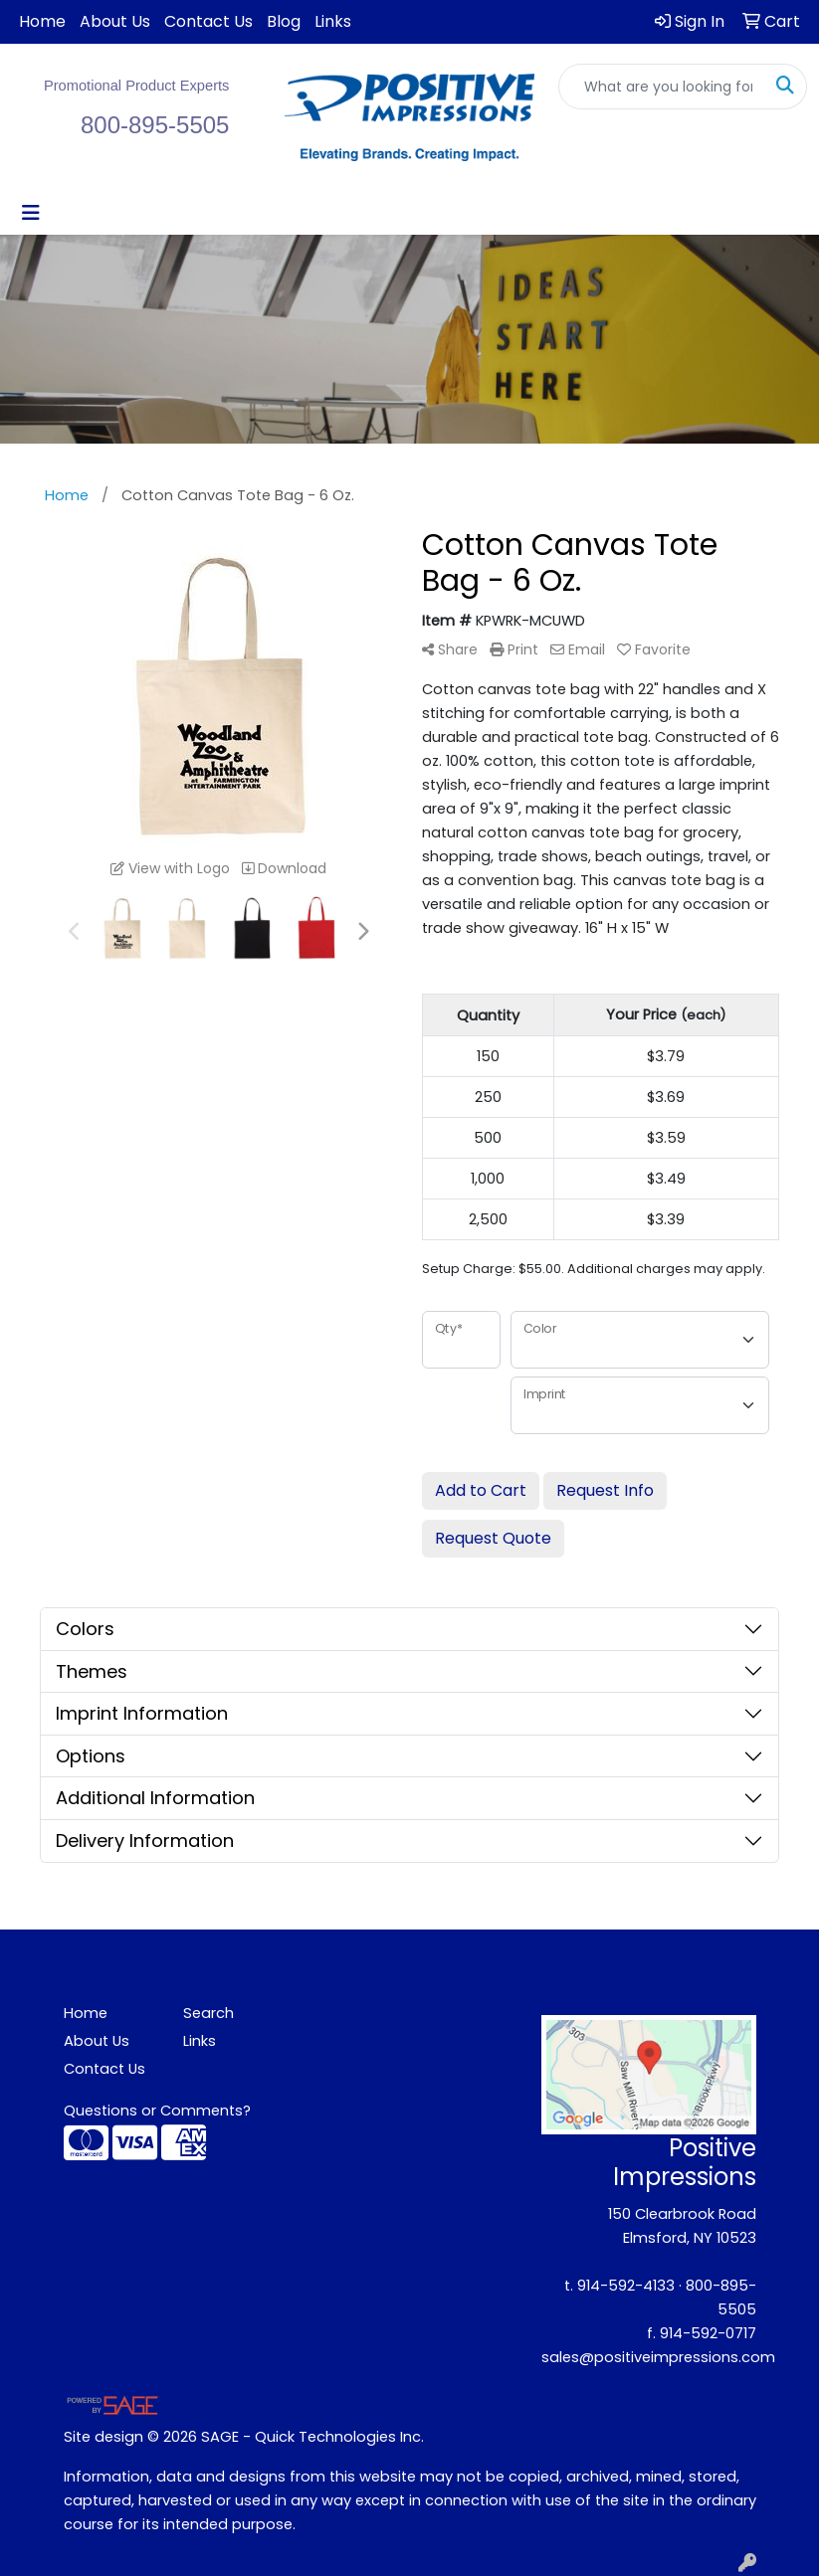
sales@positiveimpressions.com (658, 2357)
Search (208, 2013)
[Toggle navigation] (31, 213)
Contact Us (208, 21)
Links (332, 21)
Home (42, 21)
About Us (115, 21)
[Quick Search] (661, 86)
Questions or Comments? (157, 2110)
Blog (284, 21)
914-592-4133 (626, 2286)
